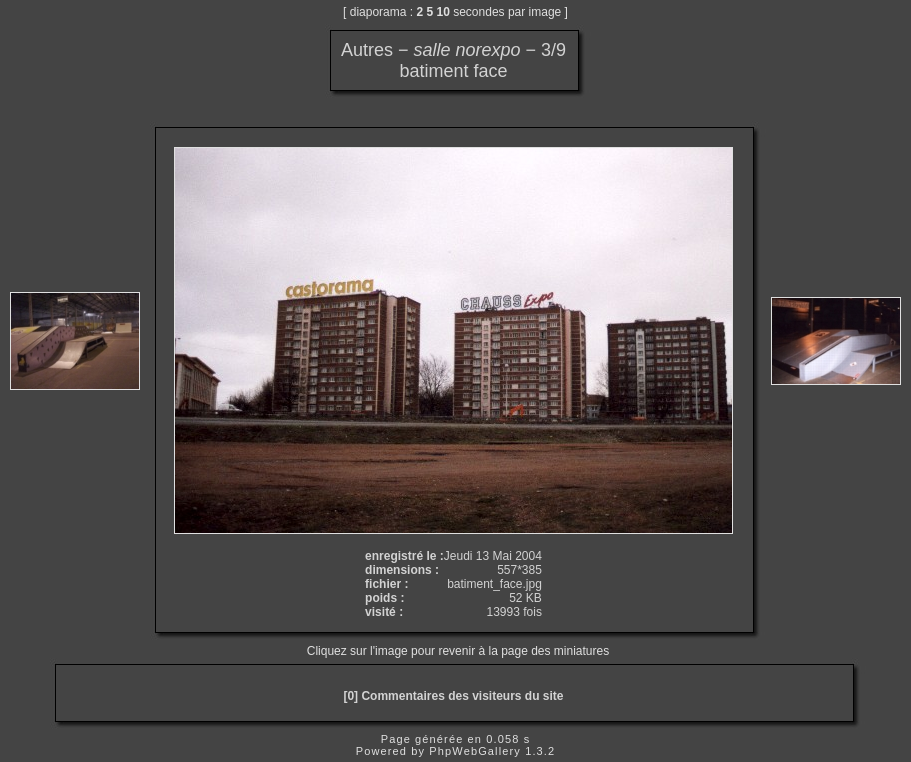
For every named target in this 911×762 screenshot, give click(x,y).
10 (443, 12)
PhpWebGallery (475, 751)
